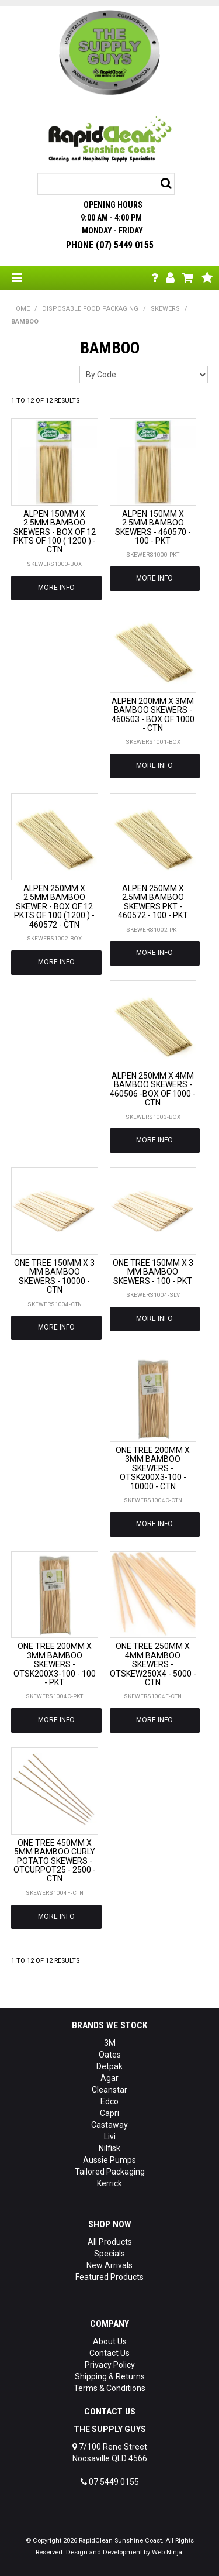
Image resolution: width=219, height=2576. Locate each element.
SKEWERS (165, 308)
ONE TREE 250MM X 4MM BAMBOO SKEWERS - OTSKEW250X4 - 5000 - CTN (153, 1664)
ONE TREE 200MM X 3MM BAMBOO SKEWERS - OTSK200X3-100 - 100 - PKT (54, 1664)
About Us (110, 2341)
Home (20, 308)
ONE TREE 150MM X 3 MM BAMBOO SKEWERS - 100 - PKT (153, 1272)
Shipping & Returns (110, 2376)
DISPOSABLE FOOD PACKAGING (90, 308)
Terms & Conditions (109, 2388)
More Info (56, 587)
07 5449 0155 (110, 2481)
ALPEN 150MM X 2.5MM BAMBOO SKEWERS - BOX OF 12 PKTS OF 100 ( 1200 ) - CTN (54, 532)
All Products (110, 2242)
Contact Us (109, 2353)
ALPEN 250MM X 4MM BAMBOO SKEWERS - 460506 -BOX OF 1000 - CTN (153, 1089)
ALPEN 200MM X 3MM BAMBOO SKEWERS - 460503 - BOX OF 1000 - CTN (153, 714)
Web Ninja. (168, 2552)
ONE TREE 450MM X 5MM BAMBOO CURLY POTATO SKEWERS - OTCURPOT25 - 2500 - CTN (54, 1861)
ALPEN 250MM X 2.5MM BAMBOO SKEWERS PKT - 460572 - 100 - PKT (153, 902)
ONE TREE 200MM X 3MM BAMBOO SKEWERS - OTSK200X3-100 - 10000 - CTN (153, 1468)
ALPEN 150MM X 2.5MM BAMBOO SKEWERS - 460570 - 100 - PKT (153, 527)
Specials (109, 2253)
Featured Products (109, 2277)
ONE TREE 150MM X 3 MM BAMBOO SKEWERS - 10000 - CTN (54, 1276)
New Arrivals (109, 2265)
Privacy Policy (110, 2364)
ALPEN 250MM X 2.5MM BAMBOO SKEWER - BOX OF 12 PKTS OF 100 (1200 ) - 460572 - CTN (54, 906)
